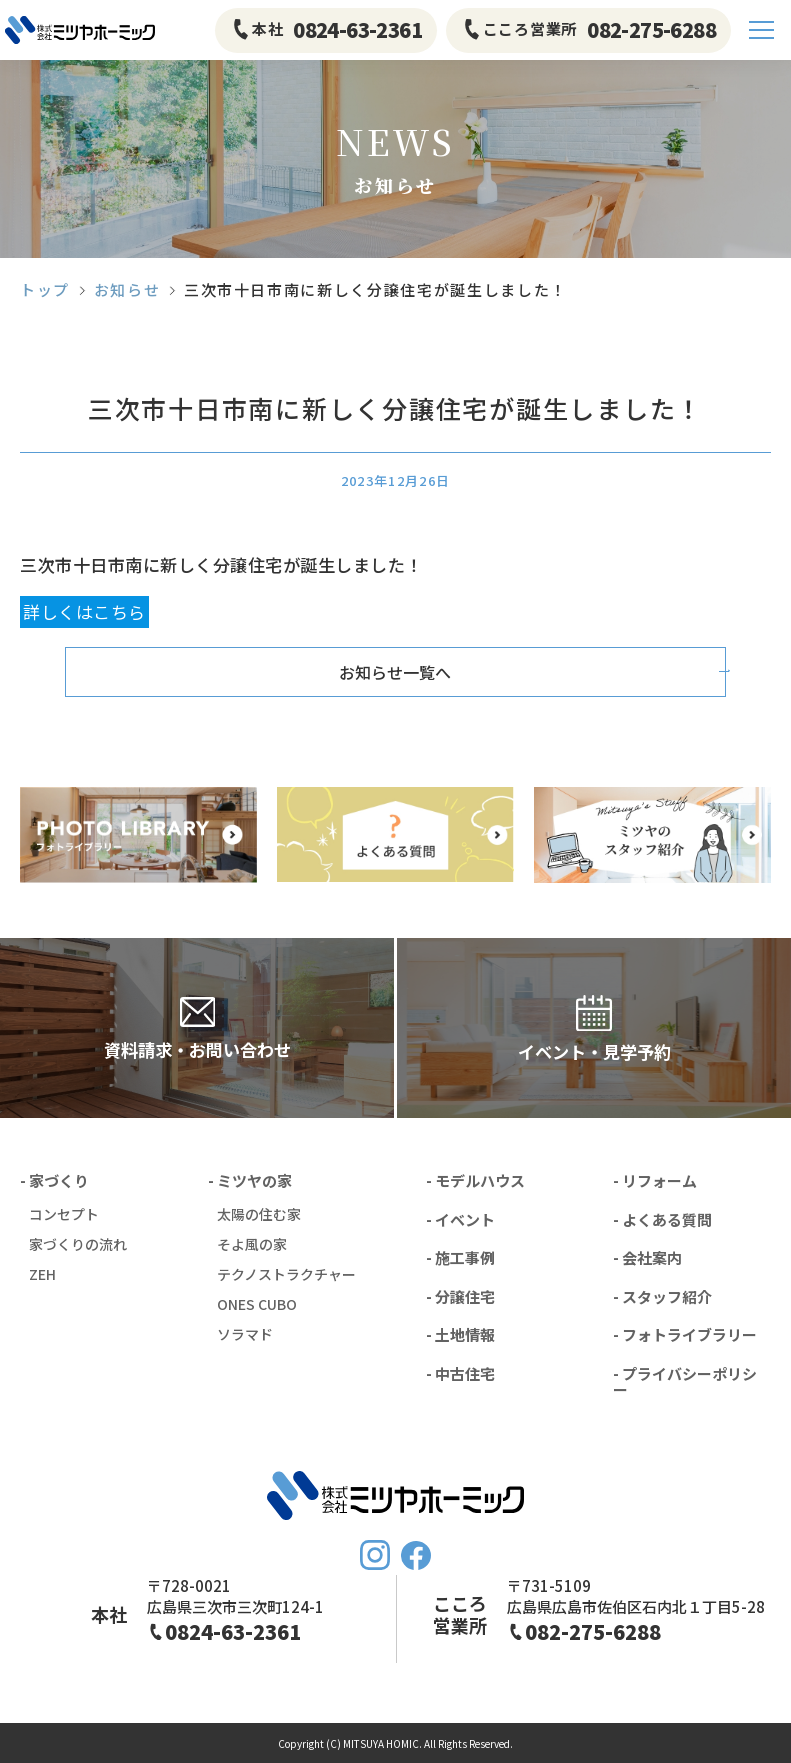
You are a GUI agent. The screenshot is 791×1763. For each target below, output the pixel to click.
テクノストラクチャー (286, 1274)
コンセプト (64, 1214)
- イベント (460, 1219)
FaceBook (416, 1556)
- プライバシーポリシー (685, 1382)
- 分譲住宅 (460, 1296)
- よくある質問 (662, 1219)
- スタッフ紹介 (662, 1296)
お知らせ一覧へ (396, 672)
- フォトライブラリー (685, 1334)
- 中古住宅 (460, 1373)
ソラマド (245, 1334)
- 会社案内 (647, 1257)
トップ (45, 289)
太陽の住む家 (259, 1214)
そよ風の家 (252, 1244)
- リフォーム (655, 1180)
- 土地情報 (460, 1334)
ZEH (42, 1274)
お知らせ (127, 289)
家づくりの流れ (78, 1244)
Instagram (375, 1555)
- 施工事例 (460, 1257)
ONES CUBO (257, 1304)
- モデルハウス (475, 1180)
